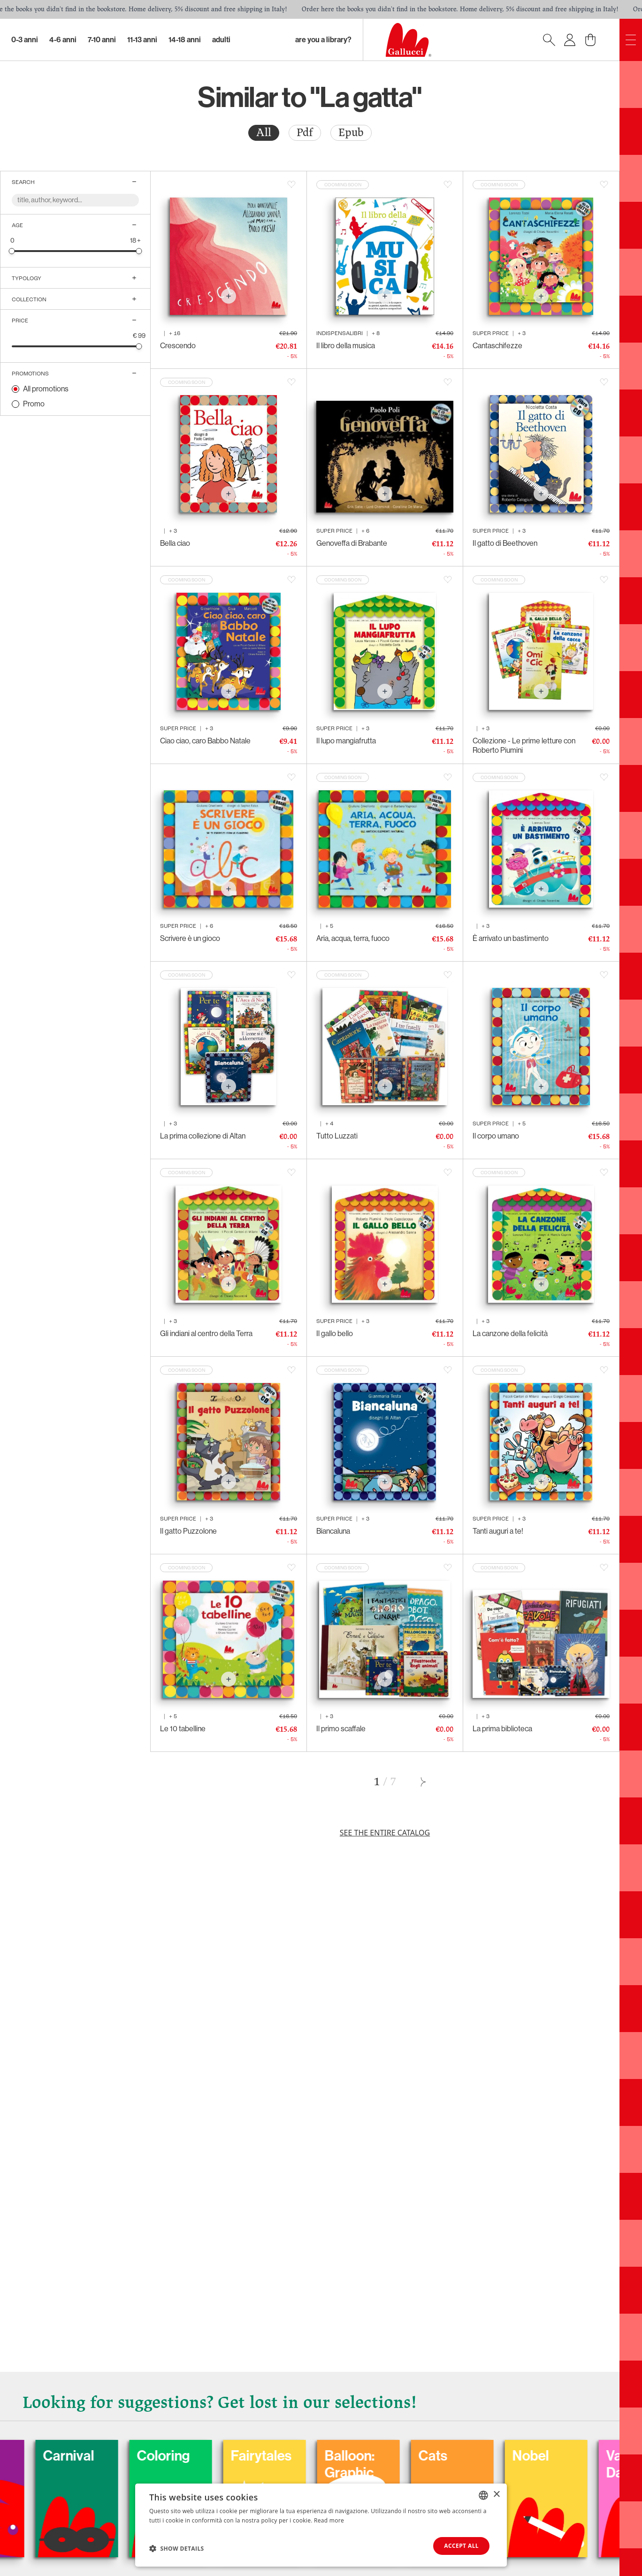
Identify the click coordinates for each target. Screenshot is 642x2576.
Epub (351, 132)
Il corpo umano (496, 1135)
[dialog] (321, 2525)
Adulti (221, 39)
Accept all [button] (461, 2546)
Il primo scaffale (341, 1728)
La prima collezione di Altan (202, 1135)
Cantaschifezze (497, 345)
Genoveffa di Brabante (351, 543)
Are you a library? (323, 39)
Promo (34, 403)
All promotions (46, 388)
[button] (176, 2548)
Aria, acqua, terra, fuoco (353, 938)
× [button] (496, 2494)
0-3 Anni (24, 39)
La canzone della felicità (510, 1333)
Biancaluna (333, 1531)
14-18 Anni (184, 39)
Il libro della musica (345, 345)
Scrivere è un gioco (190, 938)
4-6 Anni (62, 39)
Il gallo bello (334, 1333)
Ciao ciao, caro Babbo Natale (205, 740)
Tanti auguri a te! (498, 1531)
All (263, 132)
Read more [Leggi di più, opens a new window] (329, 2520)
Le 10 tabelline (183, 1728)
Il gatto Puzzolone (188, 1531)
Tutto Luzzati (337, 1135)
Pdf (305, 132)
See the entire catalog (385, 1832)
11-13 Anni (142, 39)
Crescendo (178, 345)
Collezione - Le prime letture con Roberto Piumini (524, 745)
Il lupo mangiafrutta (346, 740)
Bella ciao (175, 543)
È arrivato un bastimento (511, 938)
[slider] (12, 251)
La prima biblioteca (502, 1728)
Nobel (573, 2455)
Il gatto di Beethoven (505, 543)
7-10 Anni (102, 39)
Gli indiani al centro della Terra (206, 1333)
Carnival (111, 2455)
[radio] (263, 133)
